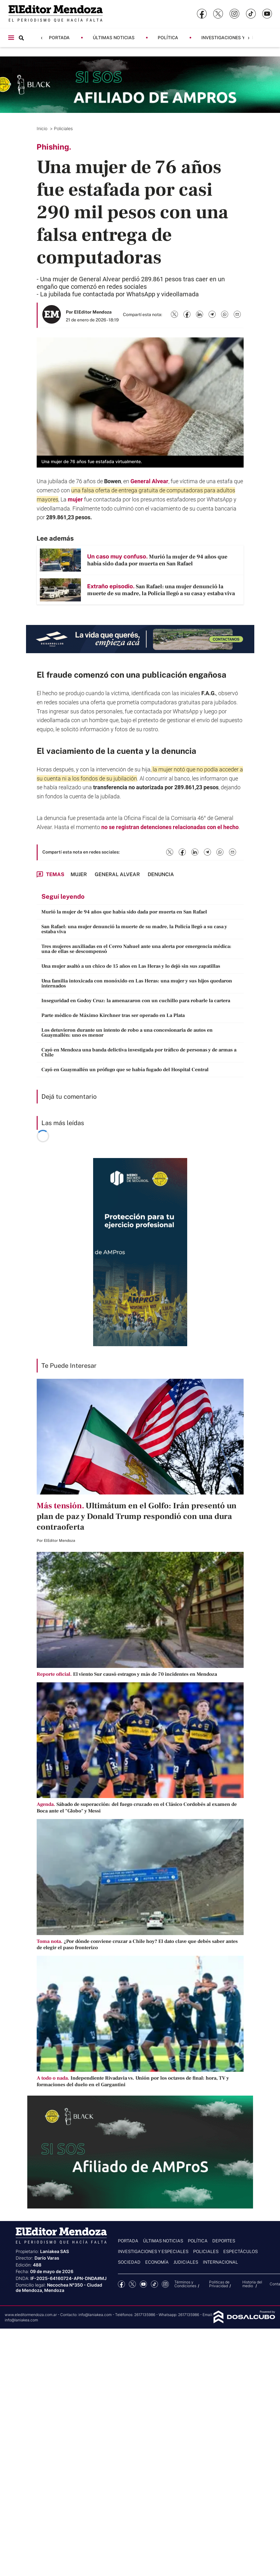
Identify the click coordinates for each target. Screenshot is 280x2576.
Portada (59, 37)
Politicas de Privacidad (219, 2284)
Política (168, 37)
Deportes (223, 2240)
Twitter (132, 2284)
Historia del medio (252, 2284)
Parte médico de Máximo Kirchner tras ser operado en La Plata (113, 1015)
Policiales (64, 128)
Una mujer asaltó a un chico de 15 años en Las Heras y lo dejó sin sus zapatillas (130, 966)
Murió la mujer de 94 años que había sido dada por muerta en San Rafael (124, 912)
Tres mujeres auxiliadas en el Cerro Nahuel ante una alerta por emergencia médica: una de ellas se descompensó (136, 949)
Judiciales (185, 2262)
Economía (157, 2262)
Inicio (43, 128)
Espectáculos (240, 2251)
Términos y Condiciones (185, 2284)
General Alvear (149, 481)
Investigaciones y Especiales (236, 37)
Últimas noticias (114, 37)
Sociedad (129, 2262)
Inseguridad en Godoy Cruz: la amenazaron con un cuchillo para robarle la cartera (135, 1000)
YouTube (143, 2284)
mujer (75, 499)
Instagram (165, 2284)
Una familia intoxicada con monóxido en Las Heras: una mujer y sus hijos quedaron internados (136, 983)
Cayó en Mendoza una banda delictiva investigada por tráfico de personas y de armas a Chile (138, 1052)
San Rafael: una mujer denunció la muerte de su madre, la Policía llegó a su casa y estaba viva (134, 929)
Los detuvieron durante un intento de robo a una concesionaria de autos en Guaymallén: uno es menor (127, 1032)
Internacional (220, 2262)
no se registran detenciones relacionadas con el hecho (170, 827)
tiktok (154, 2284)
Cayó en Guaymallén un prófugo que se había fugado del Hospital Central (125, 1069)
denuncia (178, 751)
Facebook (121, 2284)
